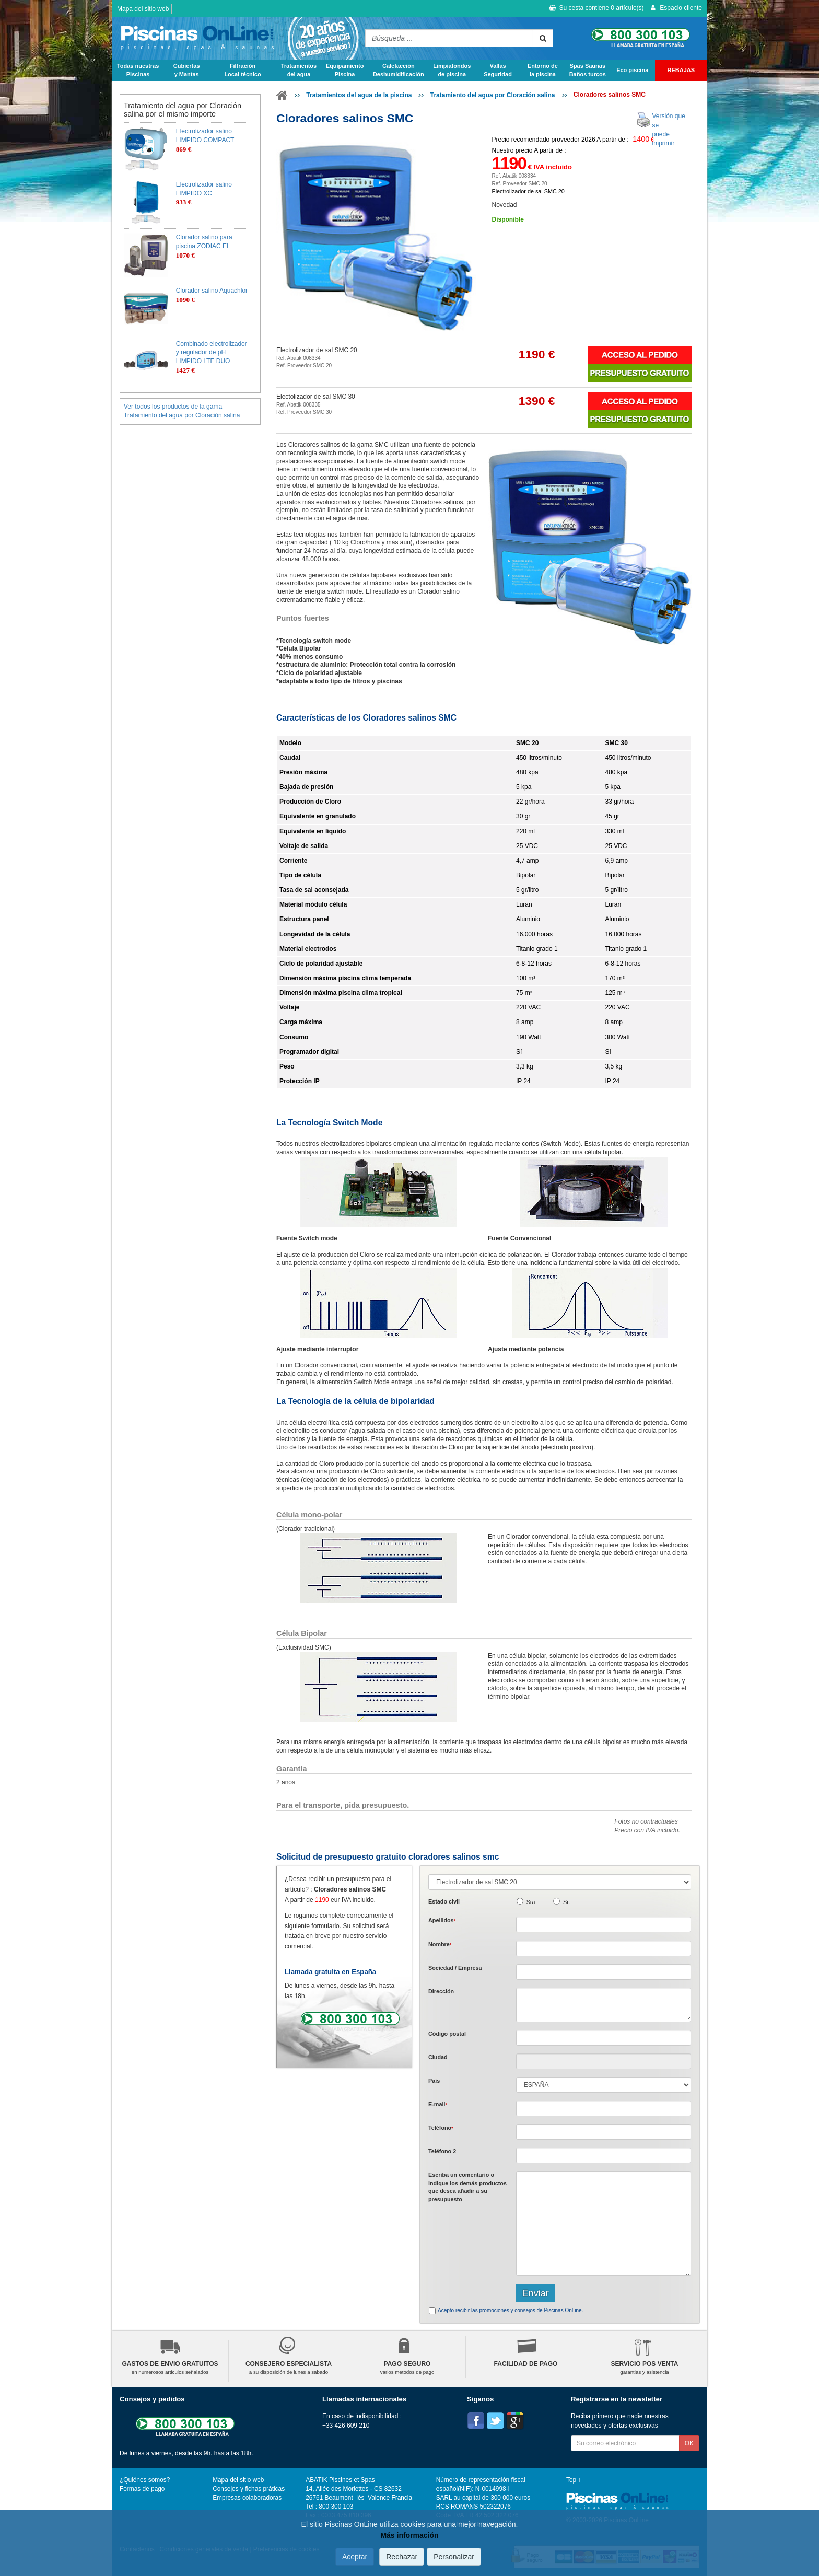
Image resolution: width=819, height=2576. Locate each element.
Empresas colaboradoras (247, 2497)
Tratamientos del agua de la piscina (359, 95)
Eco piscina (632, 70)
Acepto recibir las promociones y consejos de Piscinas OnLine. (510, 2310)
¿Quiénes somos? (145, 2480)
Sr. (566, 1902)
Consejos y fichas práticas (249, 2488)
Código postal (447, 2033)
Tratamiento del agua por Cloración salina (492, 95)
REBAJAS (681, 70)
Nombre (439, 1944)
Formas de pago (142, 2488)
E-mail (437, 2104)
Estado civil (444, 1901)
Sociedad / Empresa (455, 1968)
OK (689, 2443)
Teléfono (440, 2128)
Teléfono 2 (442, 2151)
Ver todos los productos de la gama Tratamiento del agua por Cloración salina (182, 411)
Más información (409, 2535)
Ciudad (438, 2057)
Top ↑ (573, 2480)
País (434, 2081)
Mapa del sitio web (143, 9)
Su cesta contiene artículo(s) (596, 7)
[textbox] (603, 2038)
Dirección (441, 1991)
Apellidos (441, 1920)
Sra (530, 1902)
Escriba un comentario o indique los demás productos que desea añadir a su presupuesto (467, 2187)
